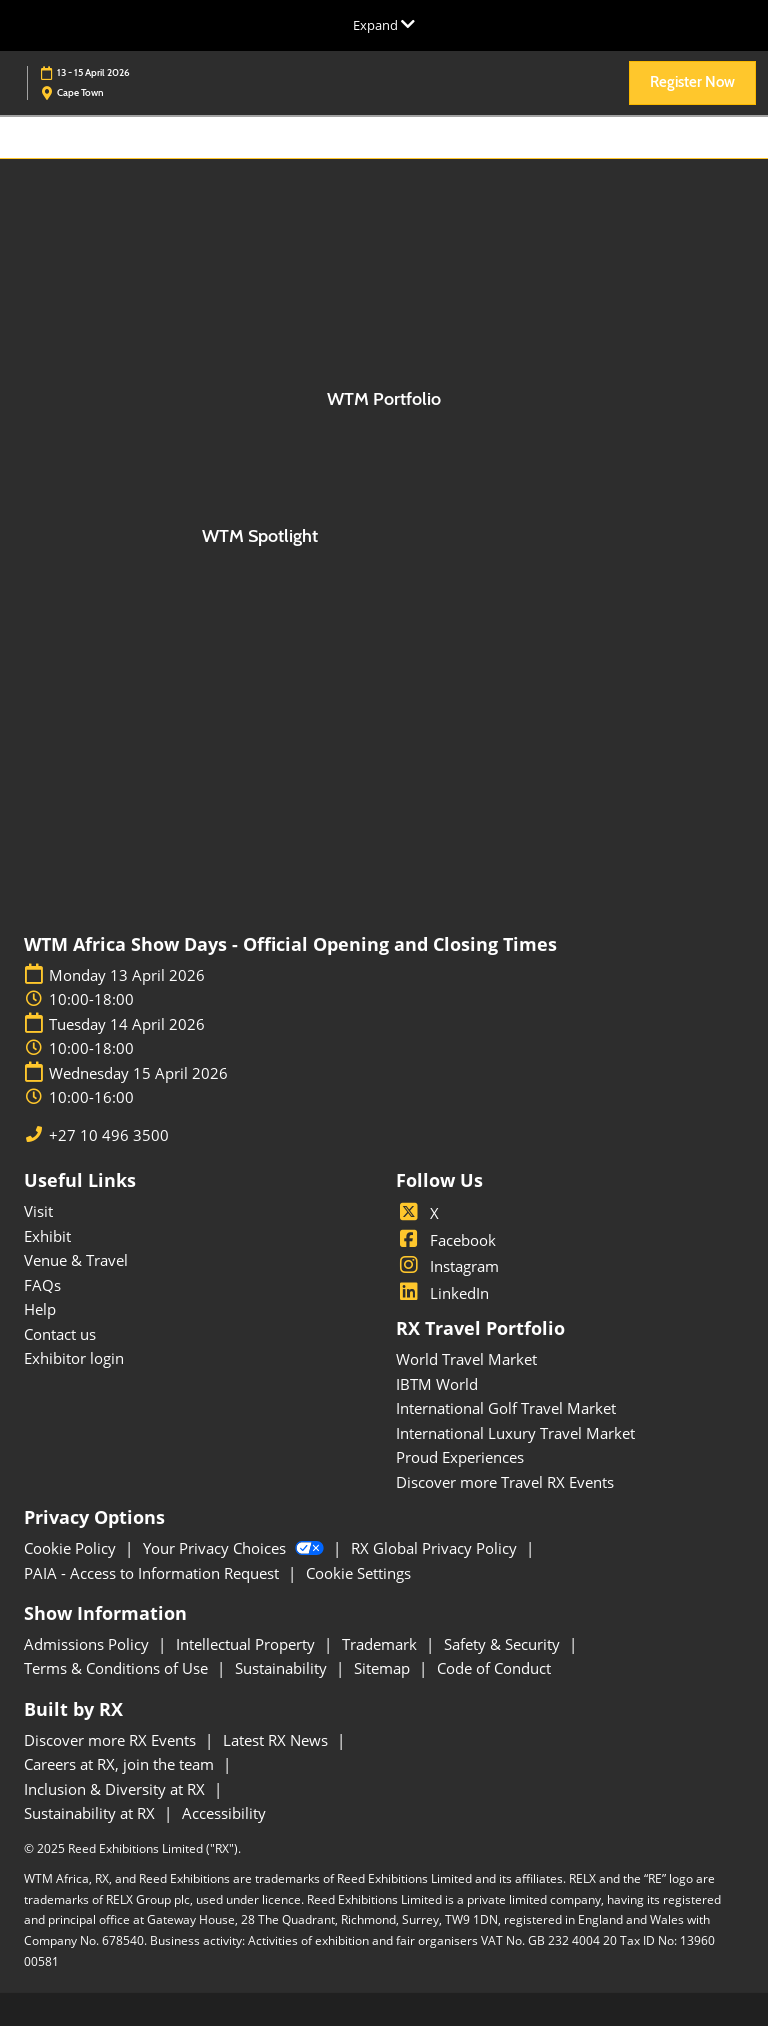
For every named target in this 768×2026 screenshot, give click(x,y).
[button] (692, 83)
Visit (38, 1211)
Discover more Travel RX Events (505, 1482)
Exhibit (47, 1236)
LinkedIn (442, 1293)
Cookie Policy (72, 1548)
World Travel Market (466, 1359)
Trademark (381, 1644)
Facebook (446, 1240)
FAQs (42, 1285)
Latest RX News (277, 1740)
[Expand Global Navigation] (384, 25)
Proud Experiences (460, 1457)
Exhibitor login (74, 1358)
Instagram (447, 1266)
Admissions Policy (88, 1644)
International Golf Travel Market (506, 1408)
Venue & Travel (76, 1260)
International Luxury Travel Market (515, 1433)
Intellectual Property (247, 1644)
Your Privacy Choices (235, 1548)
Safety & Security (504, 1644)
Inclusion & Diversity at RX (116, 1789)
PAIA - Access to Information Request (153, 1573)
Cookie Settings (358, 1573)
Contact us (60, 1334)
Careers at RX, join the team (121, 1764)
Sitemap (384, 1668)
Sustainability (283, 1668)
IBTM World (437, 1384)
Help (40, 1309)
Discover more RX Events (112, 1740)
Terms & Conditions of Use (118, 1668)
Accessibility (224, 1813)
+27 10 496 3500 (109, 1135)
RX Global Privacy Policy (436, 1548)
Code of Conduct (494, 1668)
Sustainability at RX (91, 1813)
